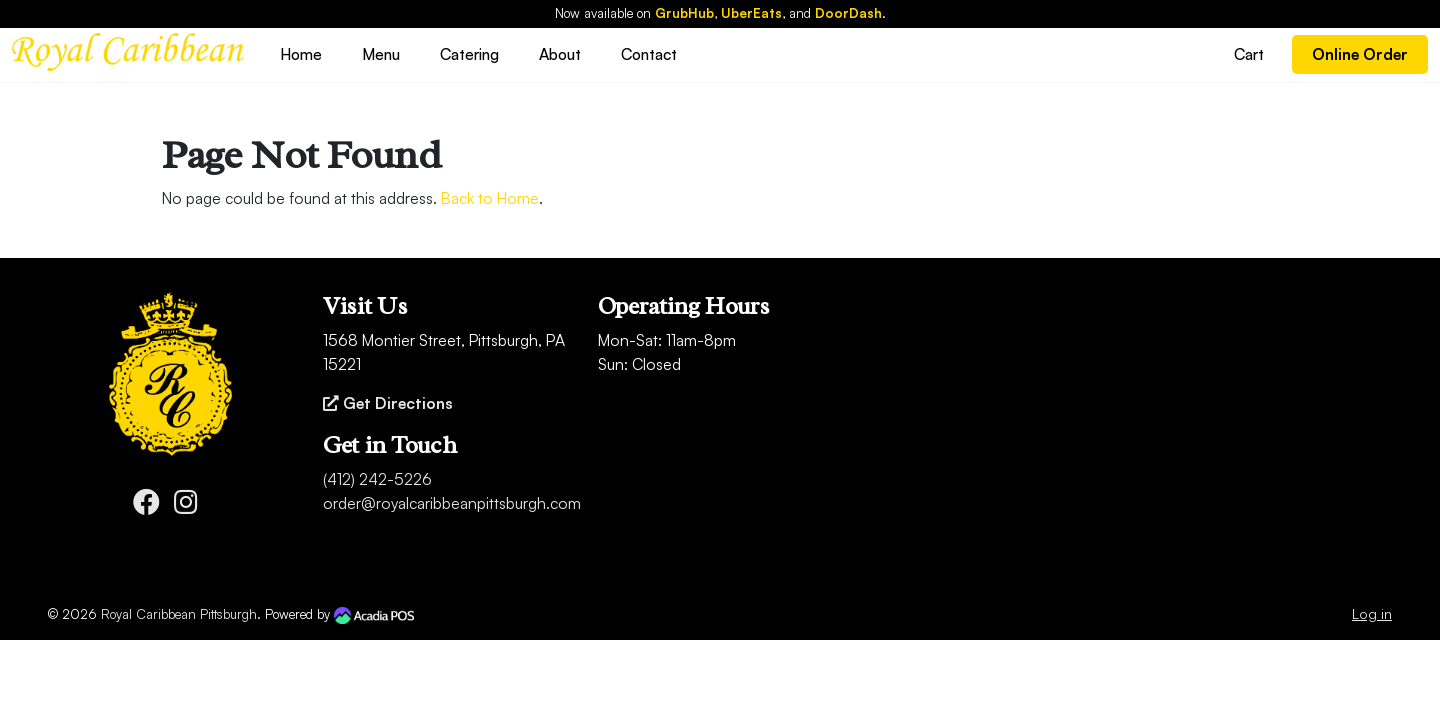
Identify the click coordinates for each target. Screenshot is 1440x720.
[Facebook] (146, 506)
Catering (469, 54)
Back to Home (490, 198)
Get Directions (388, 403)
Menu (381, 54)
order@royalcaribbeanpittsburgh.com (452, 503)
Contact (649, 54)
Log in (1372, 613)
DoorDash (848, 13)
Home (301, 54)
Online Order (1360, 54)
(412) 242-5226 (377, 479)
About (560, 54)
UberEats (751, 13)
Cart (1249, 54)
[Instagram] (186, 506)
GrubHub (684, 13)
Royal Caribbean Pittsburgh (179, 614)
